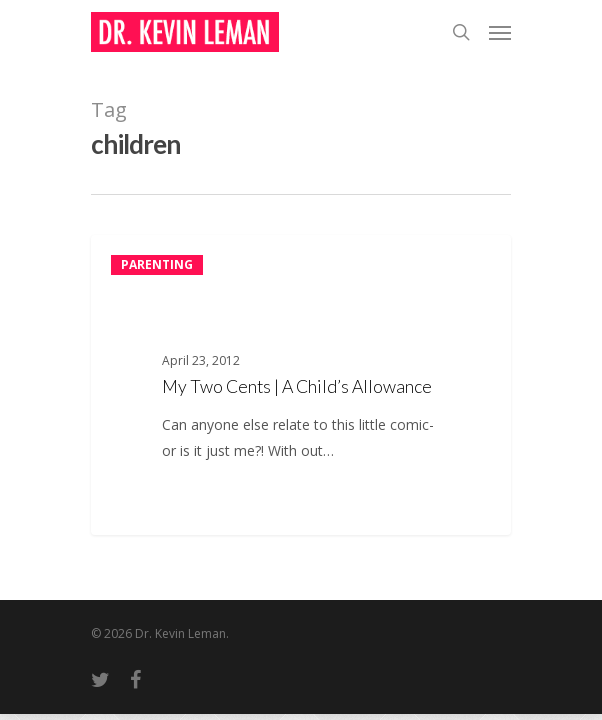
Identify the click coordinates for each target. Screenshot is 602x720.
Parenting (157, 264)
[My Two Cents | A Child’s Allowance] (301, 385)
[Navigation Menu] (500, 32)
